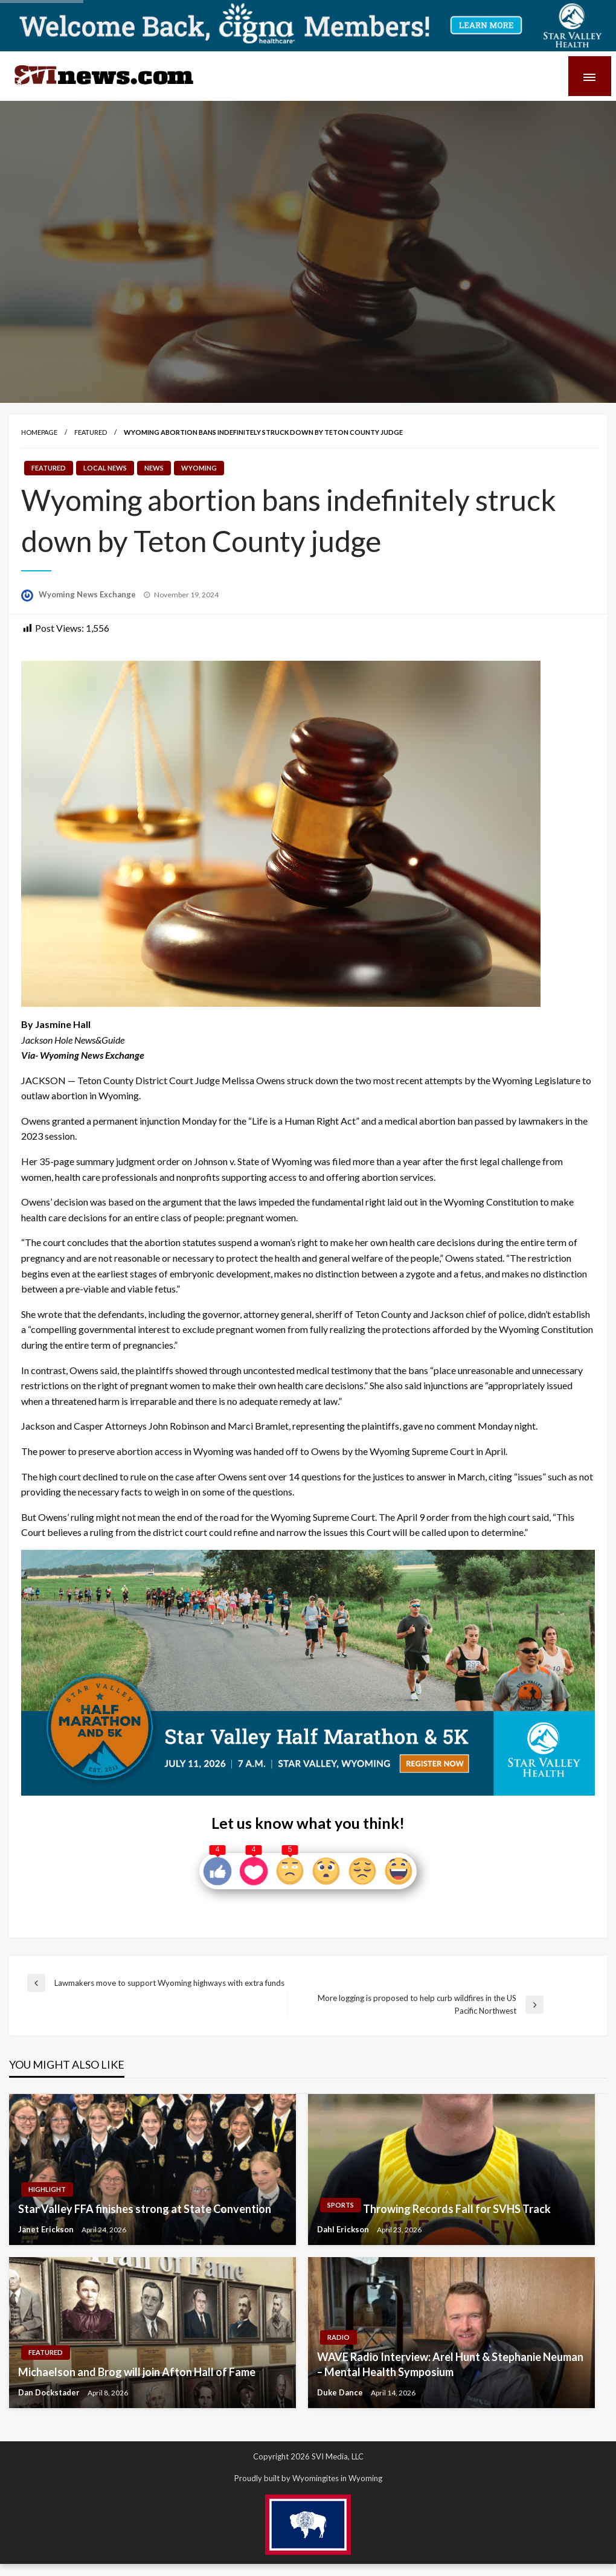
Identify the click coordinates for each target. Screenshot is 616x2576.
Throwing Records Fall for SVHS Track (457, 2208)
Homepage (39, 432)
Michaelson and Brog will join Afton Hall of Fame (136, 2371)
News (154, 468)
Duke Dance (341, 2392)
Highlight (47, 2189)
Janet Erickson (46, 2229)
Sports (340, 2205)
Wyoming (199, 468)
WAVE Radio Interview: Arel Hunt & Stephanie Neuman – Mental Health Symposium (450, 2364)
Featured (90, 432)
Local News (105, 468)
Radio (338, 2337)
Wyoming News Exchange (88, 594)
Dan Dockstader (50, 2392)
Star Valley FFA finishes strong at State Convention (144, 2208)
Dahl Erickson (344, 2229)
